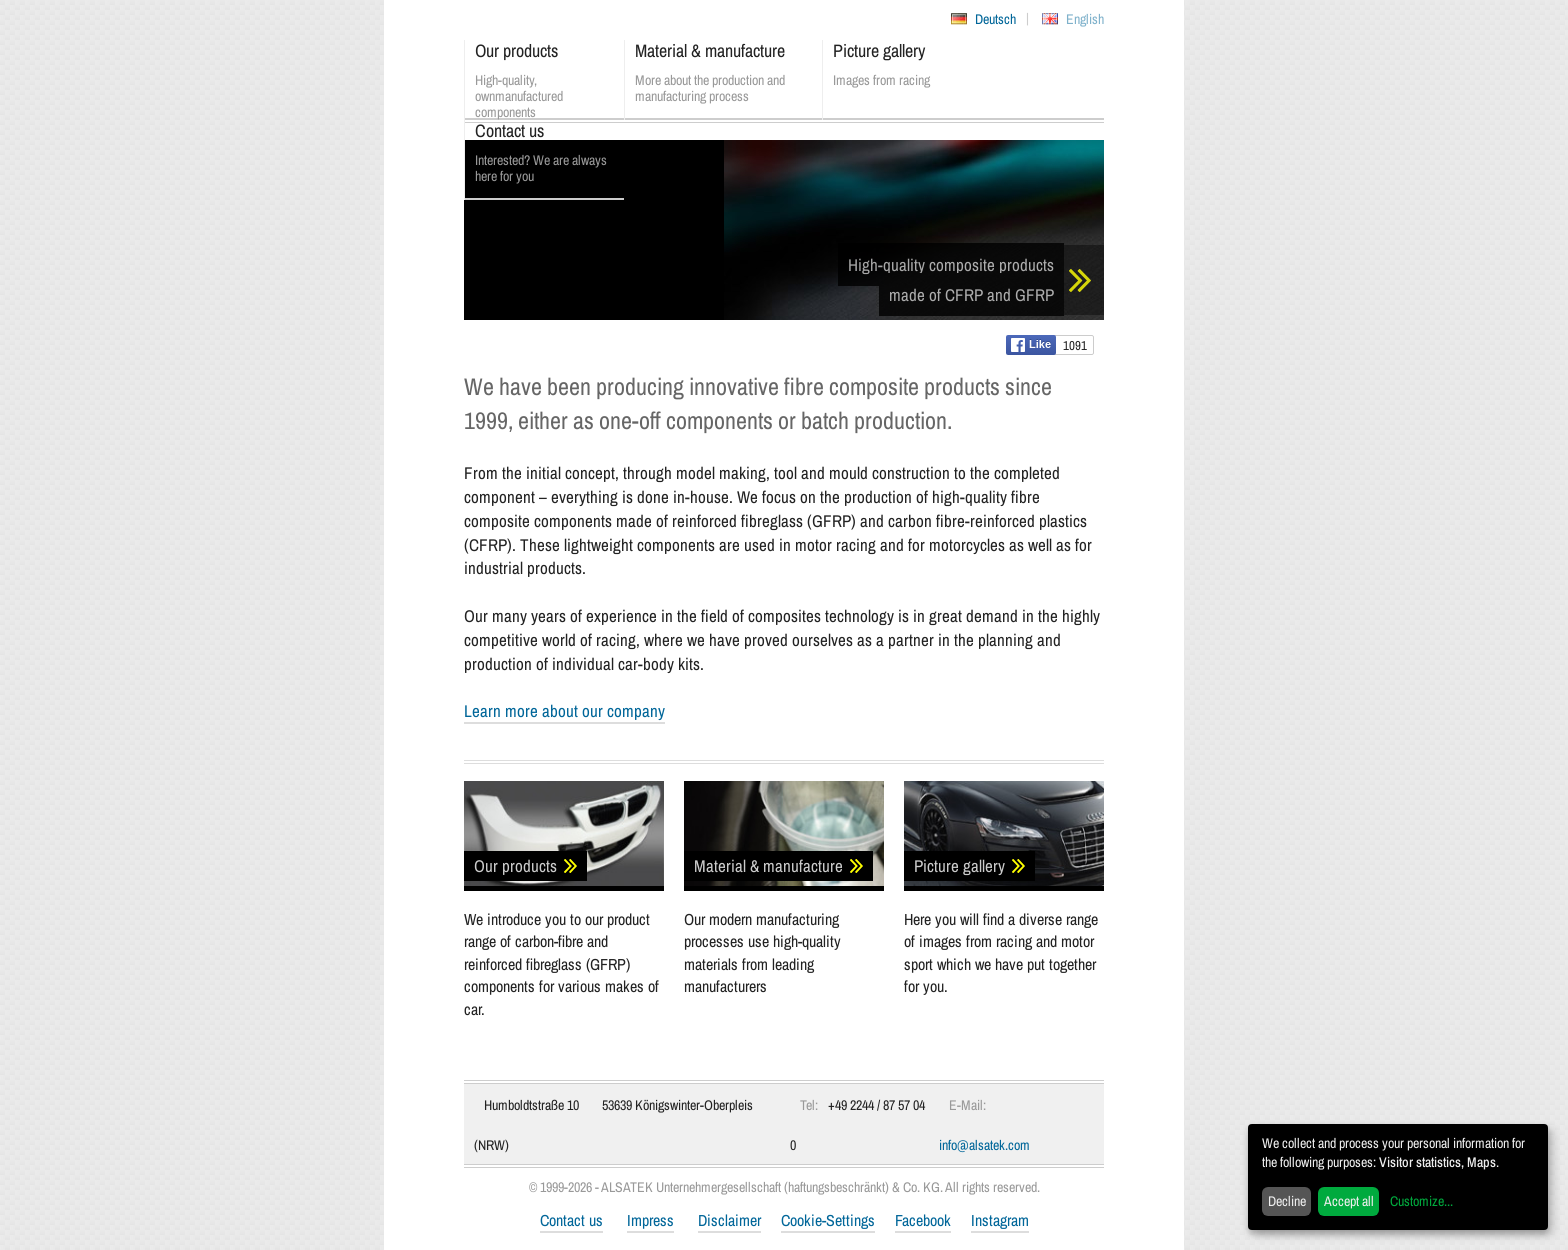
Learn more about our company (564, 710)
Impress (650, 1220)
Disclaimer (729, 1220)
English (1085, 19)
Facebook (923, 1220)
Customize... (1421, 1201)
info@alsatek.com (984, 1145)
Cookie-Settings (828, 1220)
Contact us (571, 1220)
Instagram (1000, 1220)
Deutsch (995, 19)
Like (1031, 345)
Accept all (1349, 1201)
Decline (1287, 1201)
